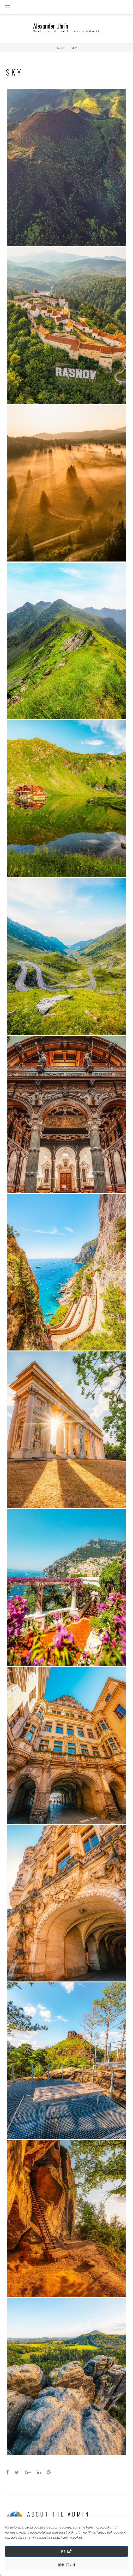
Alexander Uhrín (50, 25)
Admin (79, 2514)
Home (60, 48)
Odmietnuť (66, 2564)
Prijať (66, 2551)
